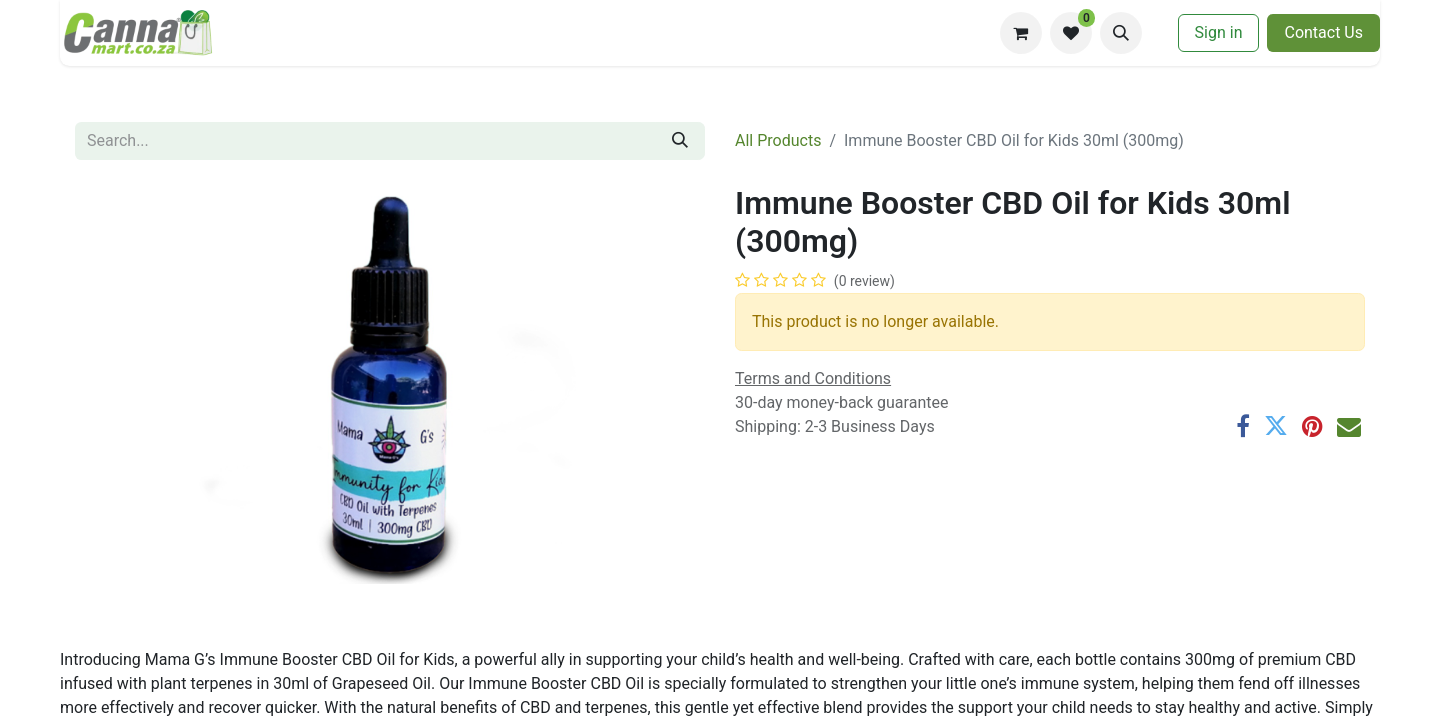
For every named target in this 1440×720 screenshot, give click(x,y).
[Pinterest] (1312, 426)
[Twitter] (1276, 426)
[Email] (1349, 426)
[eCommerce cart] (1021, 33)
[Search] (680, 141)
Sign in (1219, 32)
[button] (1121, 33)
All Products (778, 140)
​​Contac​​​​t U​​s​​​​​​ (1323, 32)
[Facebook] (1243, 426)
